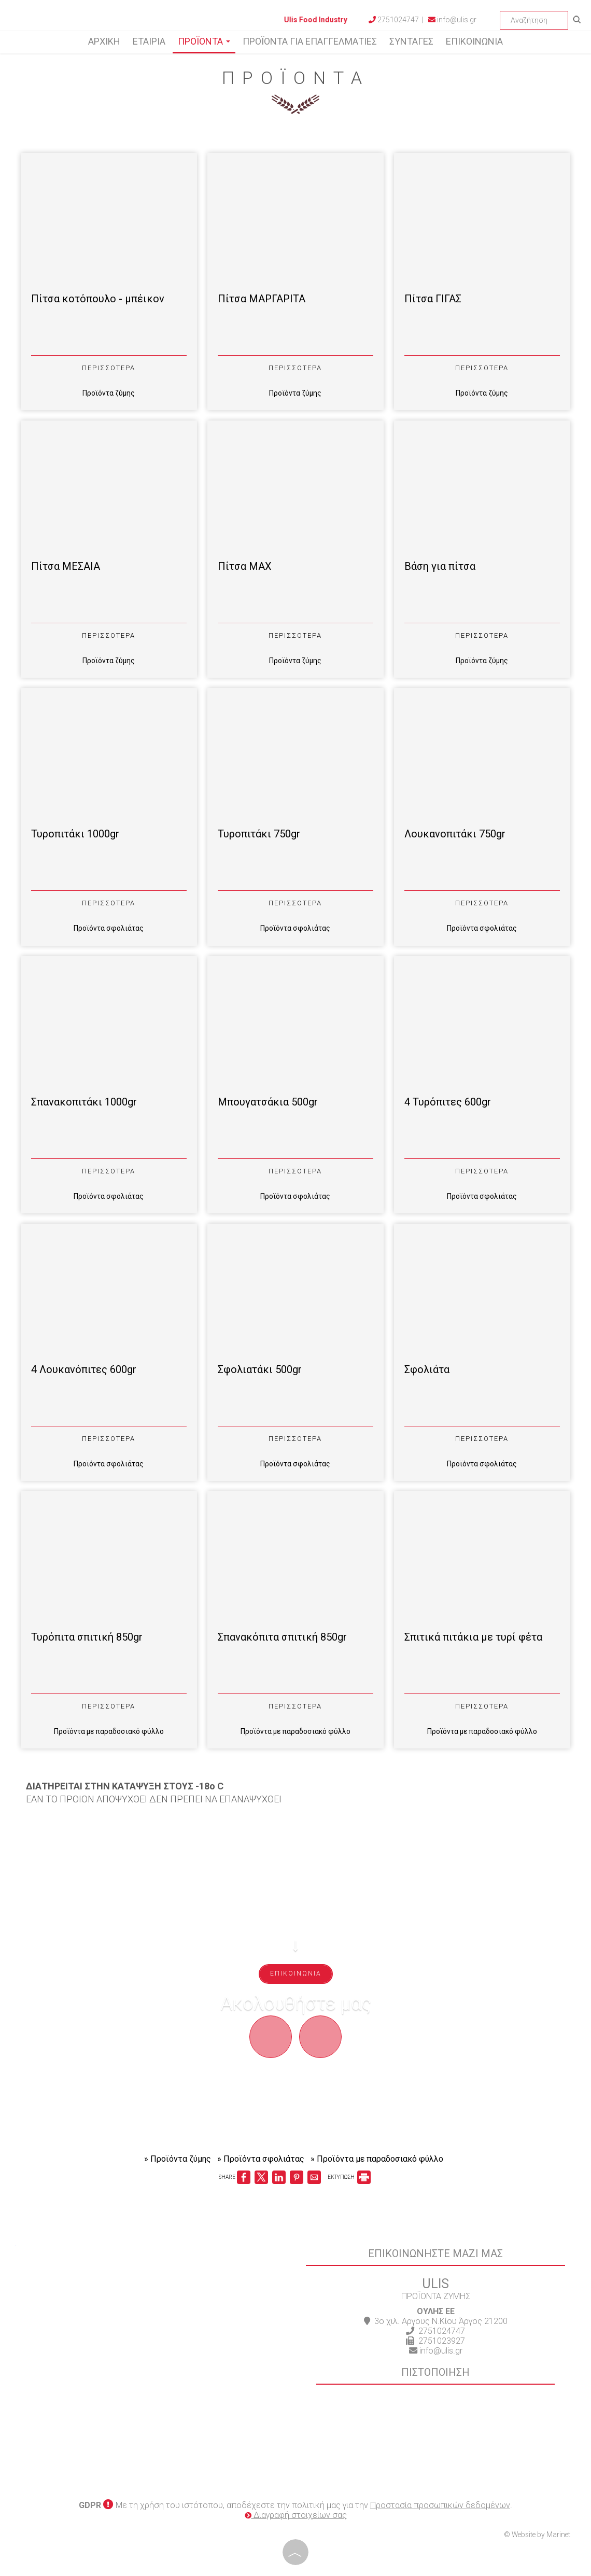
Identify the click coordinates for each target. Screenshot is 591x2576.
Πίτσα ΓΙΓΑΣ (432, 298)
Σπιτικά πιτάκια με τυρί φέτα (473, 1637)
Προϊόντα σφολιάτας (109, 928)
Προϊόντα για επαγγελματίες (310, 41)
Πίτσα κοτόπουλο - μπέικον (97, 298)
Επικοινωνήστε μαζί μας (435, 2253)
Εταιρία (149, 41)
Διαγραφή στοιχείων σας (296, 2515)
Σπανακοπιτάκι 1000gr (84, 1102)
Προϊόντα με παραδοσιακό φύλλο (109, 1731)
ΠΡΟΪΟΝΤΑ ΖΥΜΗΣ (435, 2296)
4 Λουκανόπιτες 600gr (83, 1369)
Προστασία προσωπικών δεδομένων (440, 2505)
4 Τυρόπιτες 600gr (447, 1102)
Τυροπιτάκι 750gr (259, 834)
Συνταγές (411, 41)
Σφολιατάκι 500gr (260, 1369)
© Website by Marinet (537, 2534)
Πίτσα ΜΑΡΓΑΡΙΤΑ (261, 298)
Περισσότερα (108, 368)
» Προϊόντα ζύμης (177, 2159)
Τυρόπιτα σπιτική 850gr (87, 1637)
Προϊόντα (204, 41)
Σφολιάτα (426, 1369)
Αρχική (104, 41)
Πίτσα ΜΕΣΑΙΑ (65, 566)
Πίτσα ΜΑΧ (245, 566)
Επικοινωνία (474, 41)
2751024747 (441, 2331)
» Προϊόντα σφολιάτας (260, 2159)
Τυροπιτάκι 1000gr (75, 834)
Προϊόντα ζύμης (108, 393)
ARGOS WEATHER (155, 2454)
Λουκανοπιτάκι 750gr (454, 834)
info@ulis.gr (452, 20)
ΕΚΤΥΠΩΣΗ (349, 2177)
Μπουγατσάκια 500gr (268, 1102)
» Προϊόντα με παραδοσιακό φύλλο (377, 2159)
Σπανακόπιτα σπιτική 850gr (282, 1637)
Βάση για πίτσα (439, 566)
